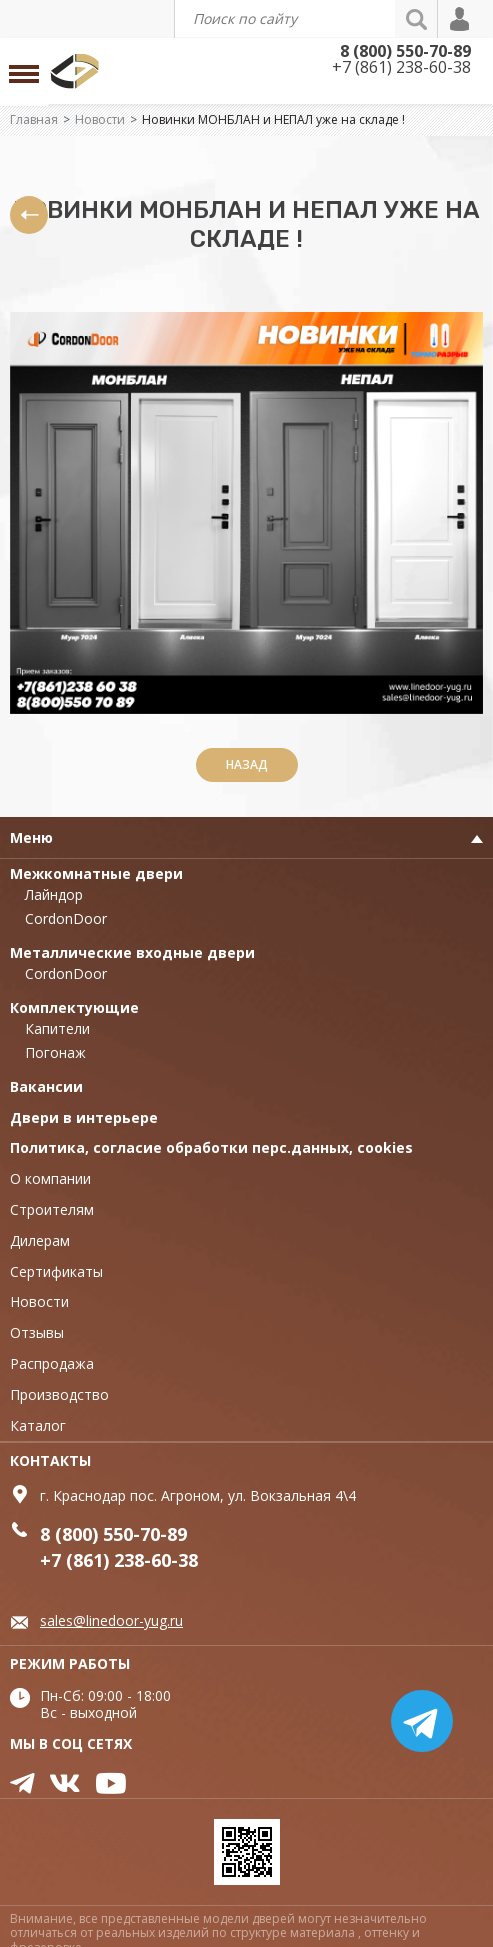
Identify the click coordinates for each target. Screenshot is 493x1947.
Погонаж (55, 1052)
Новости (100, 119)
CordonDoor (66, 918)
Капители (57, 1028)
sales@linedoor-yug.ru (111, 1620)
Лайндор (54, 894)
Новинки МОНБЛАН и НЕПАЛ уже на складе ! (273, 119)
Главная (34, 119)
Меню (31, 837)
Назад (247, 764)
